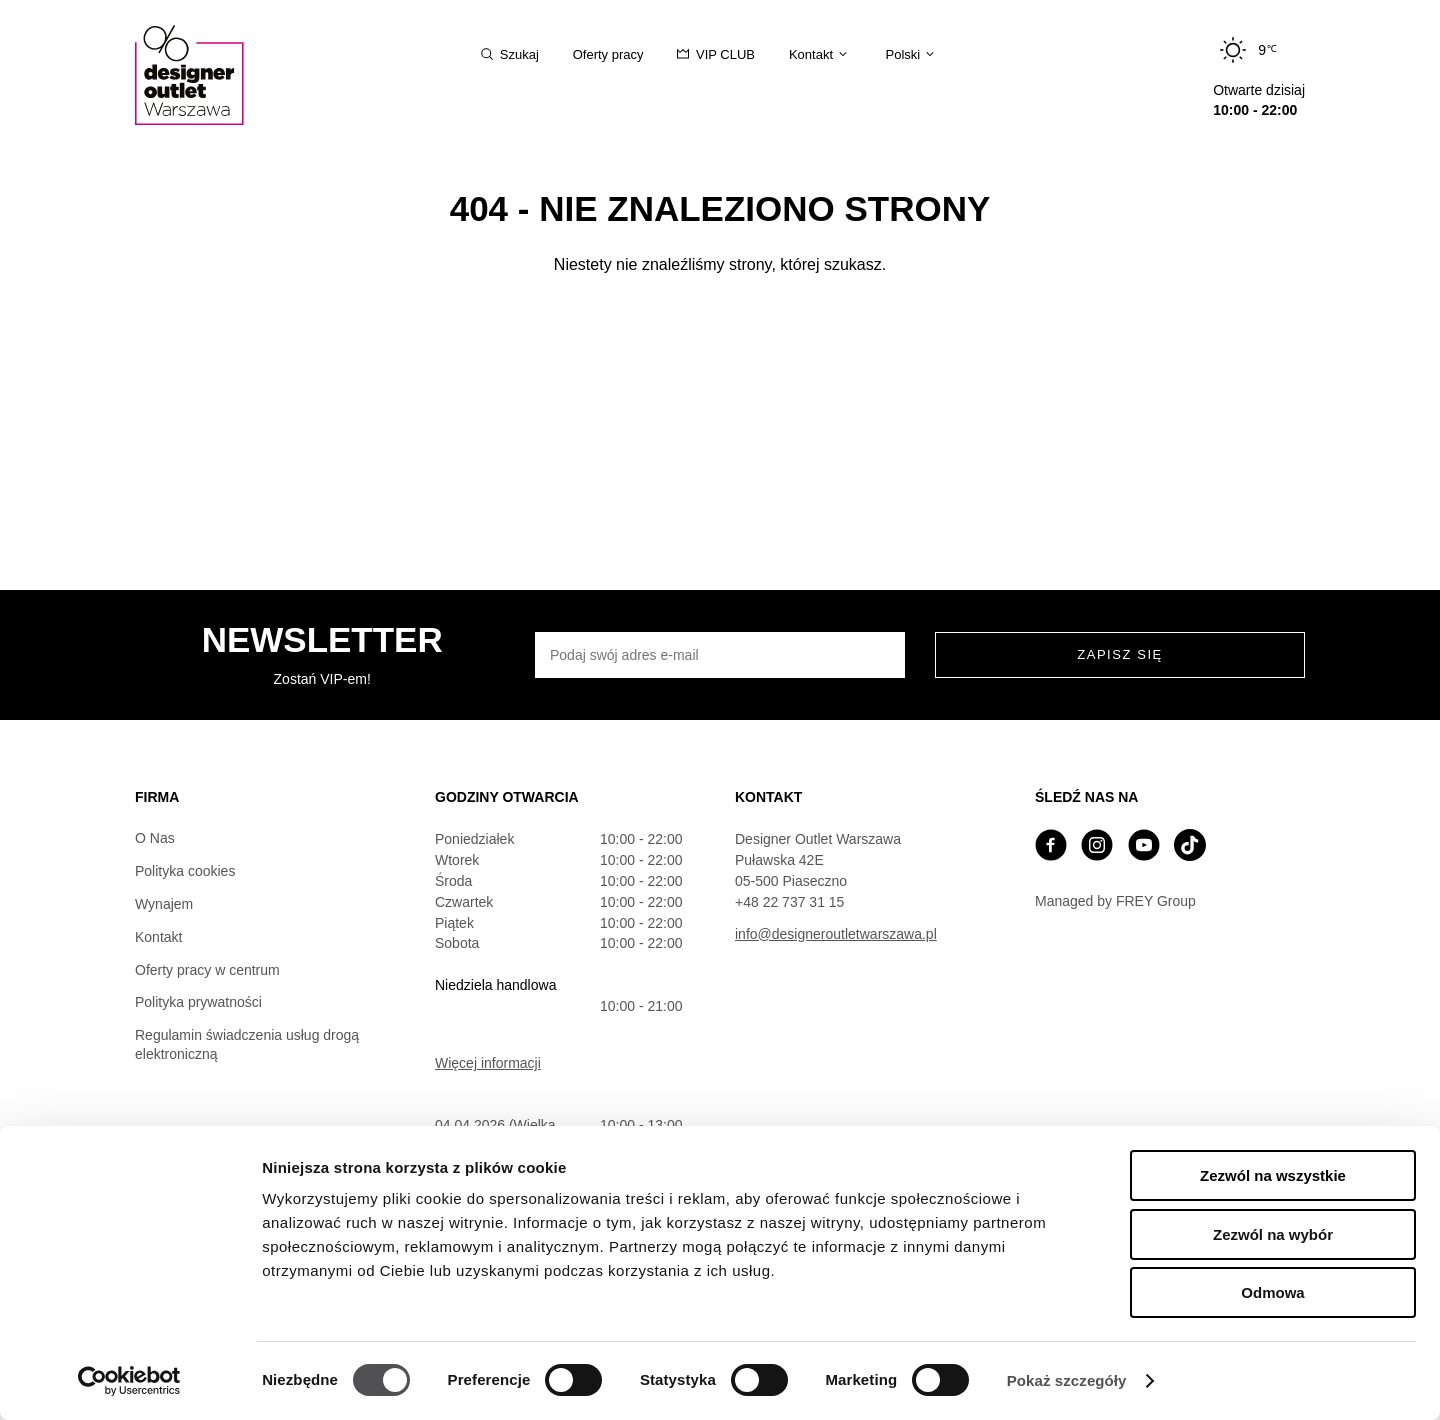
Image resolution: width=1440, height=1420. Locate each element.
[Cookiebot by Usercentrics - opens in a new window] (129, 1381)
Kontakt (158, 937)
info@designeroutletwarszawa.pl (836, 934)
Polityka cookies (185, 871)
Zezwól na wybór (1273, 1234)
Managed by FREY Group (1115, 901)
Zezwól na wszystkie (1273, 1175)
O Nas (155, 838)
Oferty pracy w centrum (207, 970)
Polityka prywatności (198, 1002)
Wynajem (164, 904)
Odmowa (1272, 1292)
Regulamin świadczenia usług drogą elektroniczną (247, 1044)
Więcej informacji (488, 1063)
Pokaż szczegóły (1067, 1380)
